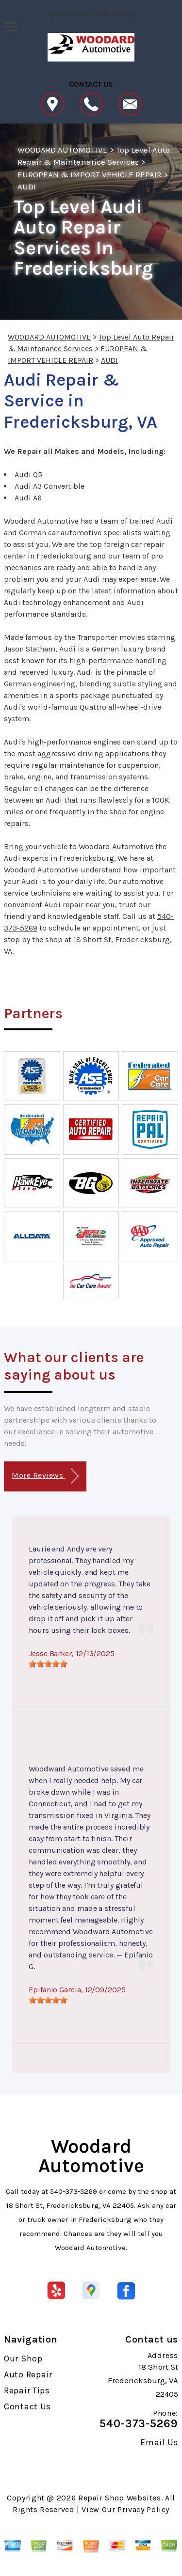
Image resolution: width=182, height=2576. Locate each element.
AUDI (26, 186)
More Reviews (45, 1476)
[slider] (48, 1664)
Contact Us (27, 2406)
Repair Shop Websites (119, 2497)
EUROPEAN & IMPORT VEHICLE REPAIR (89, 174)
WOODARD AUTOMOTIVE (62, 150)
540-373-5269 (73, 2191)
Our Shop (23, 2358)
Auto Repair (28, 2374)
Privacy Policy (143, 2509)
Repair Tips (27, 2390)
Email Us (159, 2442)
